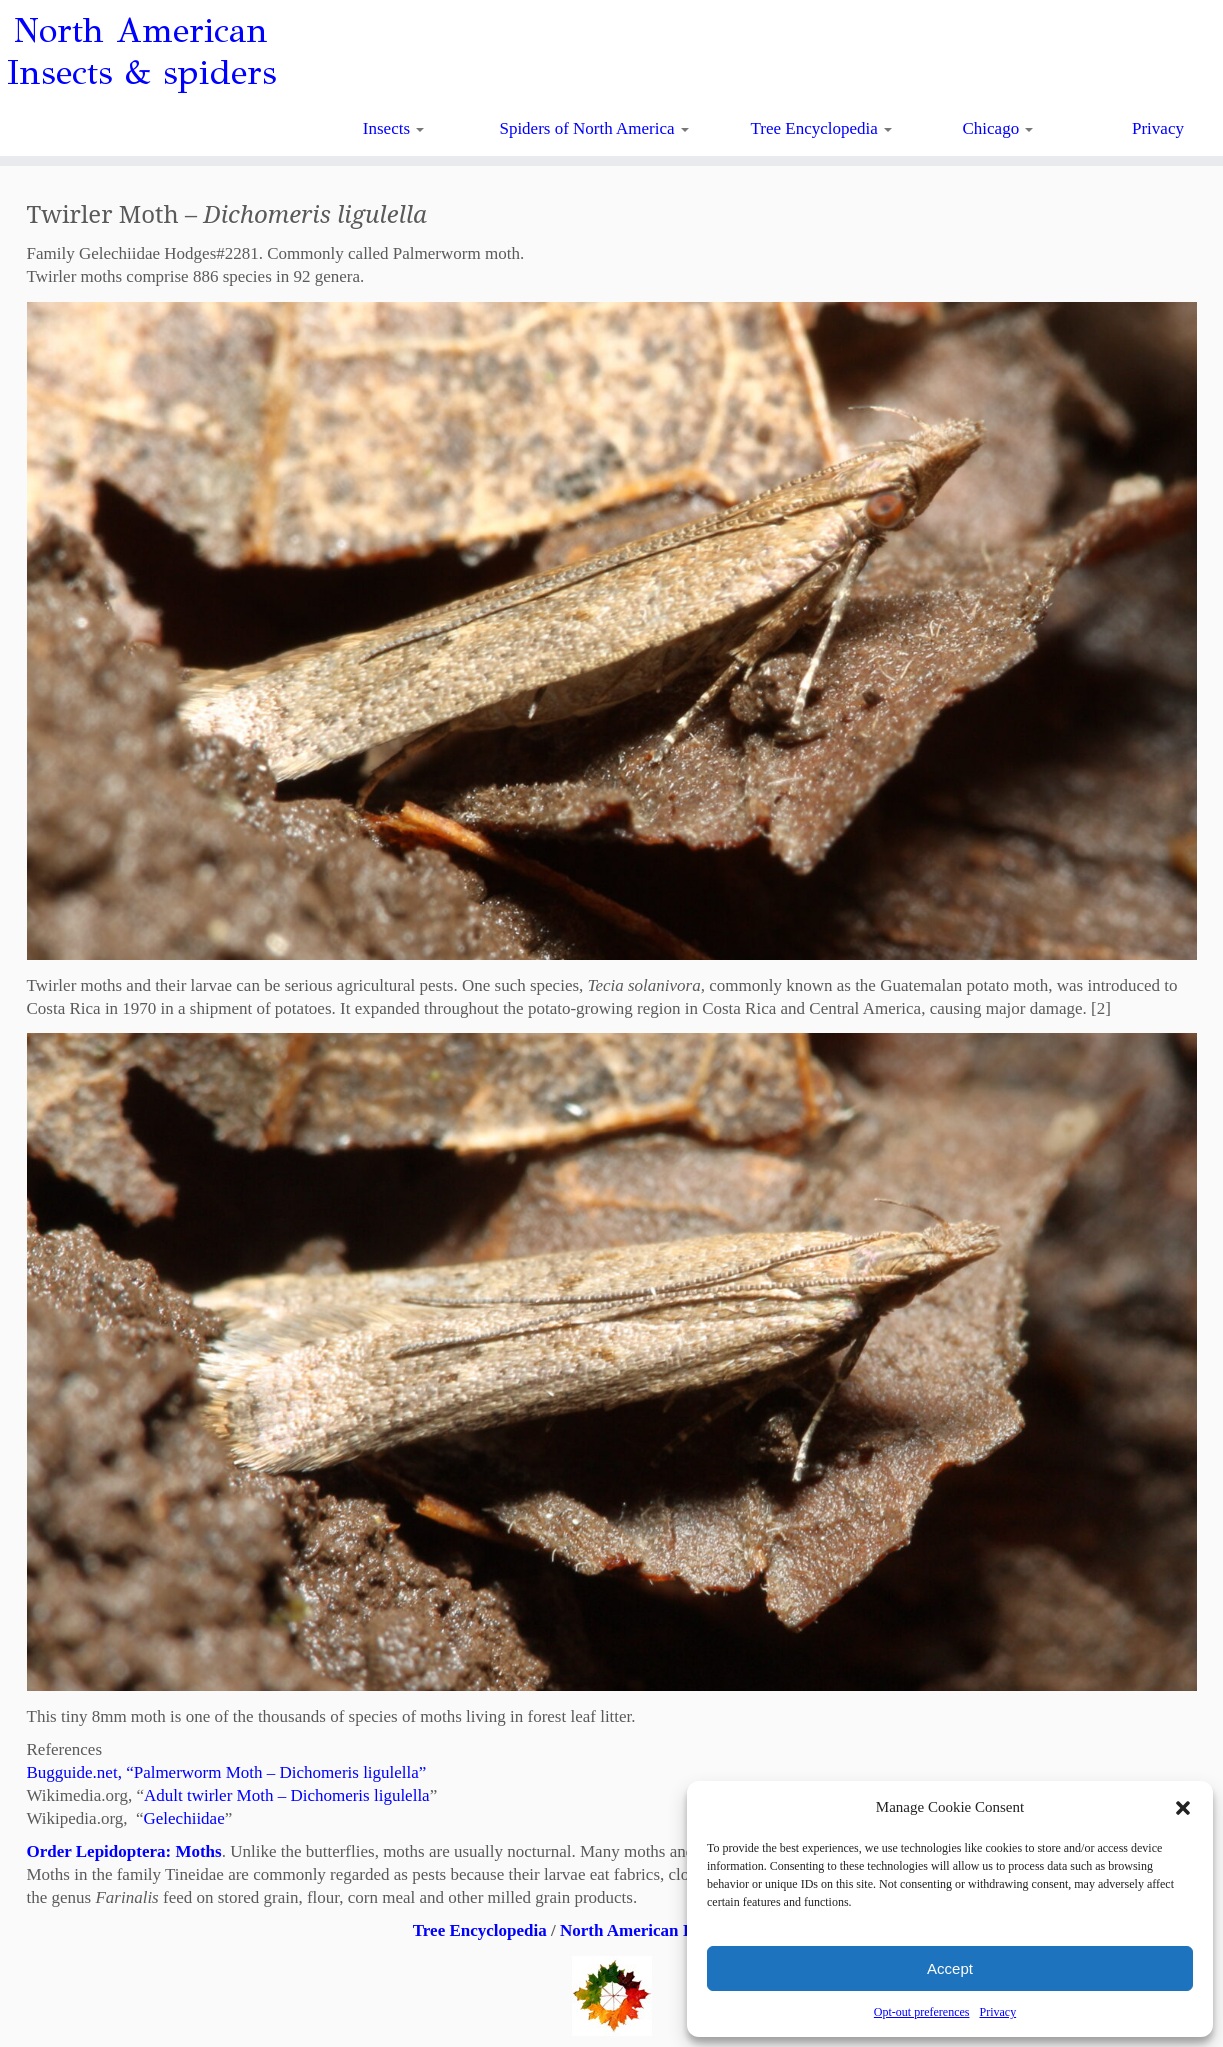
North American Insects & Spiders (685, 1930)
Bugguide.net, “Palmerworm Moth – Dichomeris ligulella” (227, 1772)
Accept (950, 1968)
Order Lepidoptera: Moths (124, 1851)
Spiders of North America (593, 128)
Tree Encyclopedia (822, 128)
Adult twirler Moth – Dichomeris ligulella (287, 1795)
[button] (1183, 1808)
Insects (393, 128)
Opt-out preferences (922, 2012)
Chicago (998, 128)
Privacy (997, 2012)
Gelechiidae (184, 1818)
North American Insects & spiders (141, 52)
